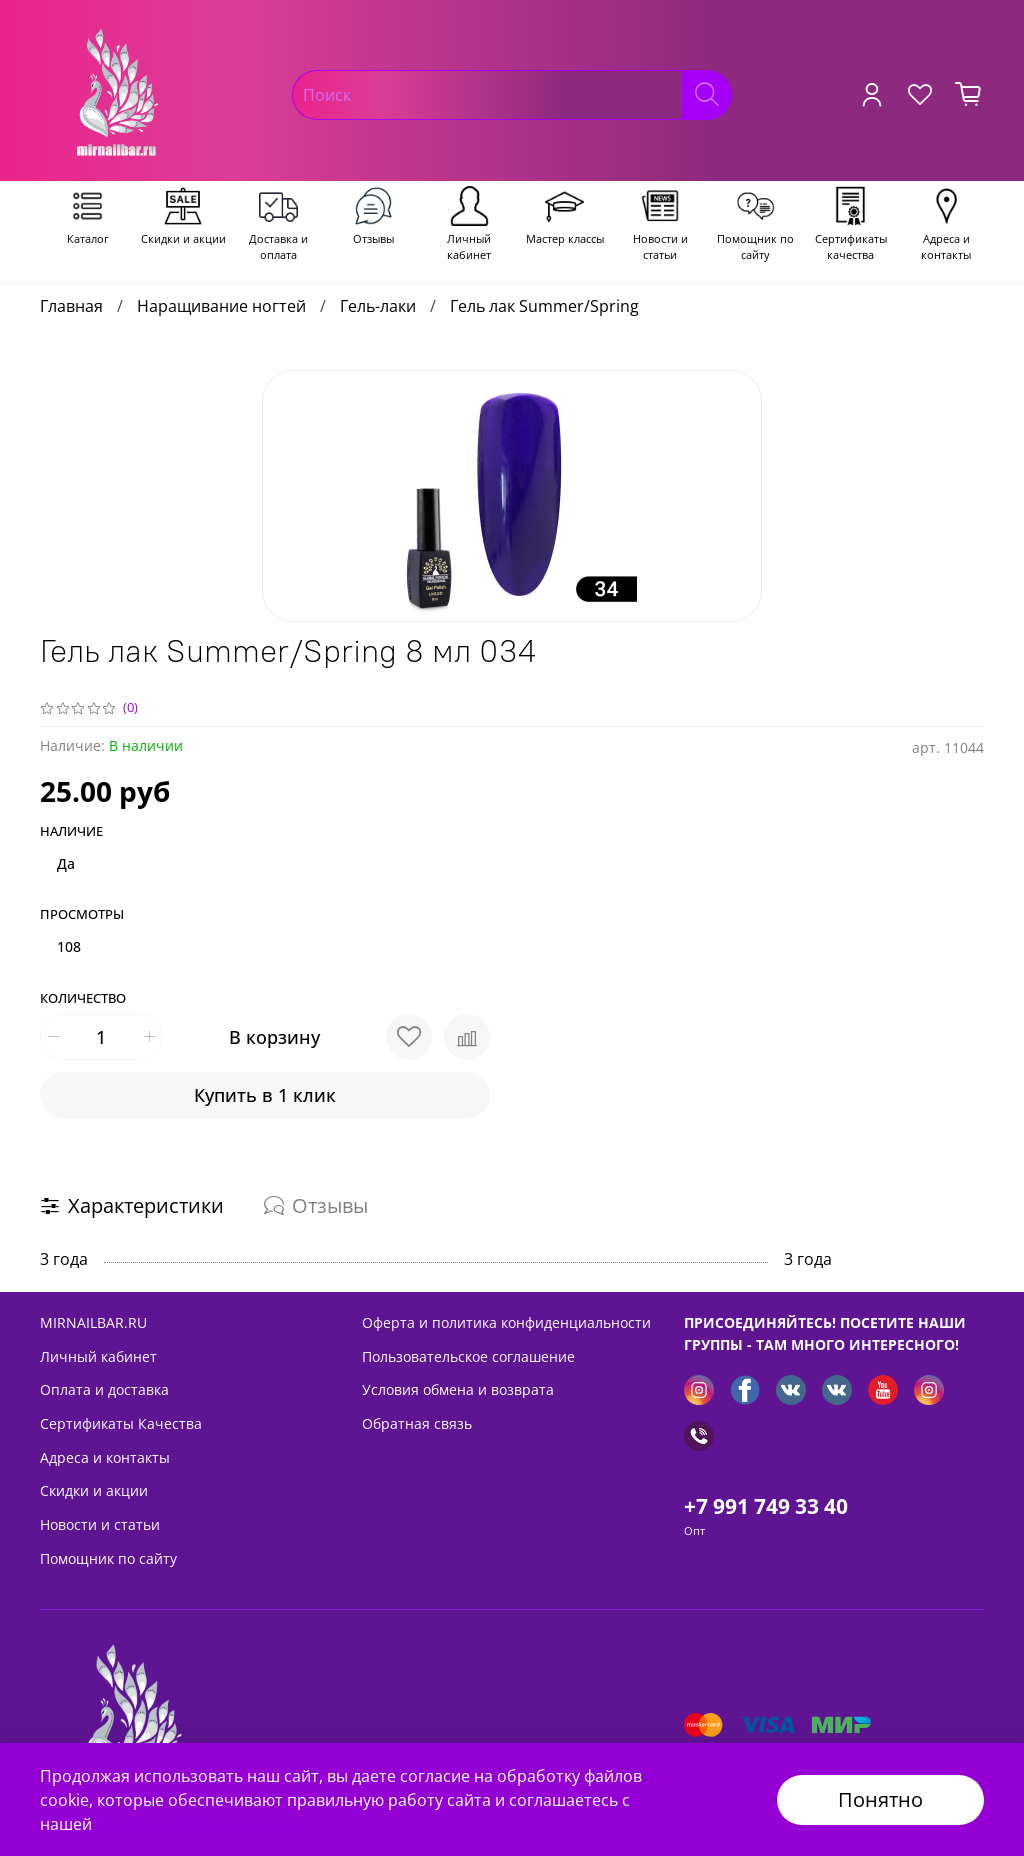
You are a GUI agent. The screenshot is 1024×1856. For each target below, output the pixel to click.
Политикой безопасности (196, 1824)
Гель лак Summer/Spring (544, 306)
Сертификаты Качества (121, 1423)
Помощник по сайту (108, 1558)
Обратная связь (417, 1423)
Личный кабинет (98, 1356)
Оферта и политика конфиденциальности (506, 1322)
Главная (71, 306)
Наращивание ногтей (221, 306)
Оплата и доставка (104, 1389)
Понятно (880, 1799)
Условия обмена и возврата (458, 1389)
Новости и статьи (100, 1524)
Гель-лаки (378, 306)
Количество (83, 999)
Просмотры (82, 915)
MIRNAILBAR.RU (93, 1322)
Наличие (71, 832)
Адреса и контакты (105, 1457)
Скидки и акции (94, 1490)
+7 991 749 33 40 (766, 1506)
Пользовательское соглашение (468, 1356)
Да (66, 863)
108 (69, 946)
